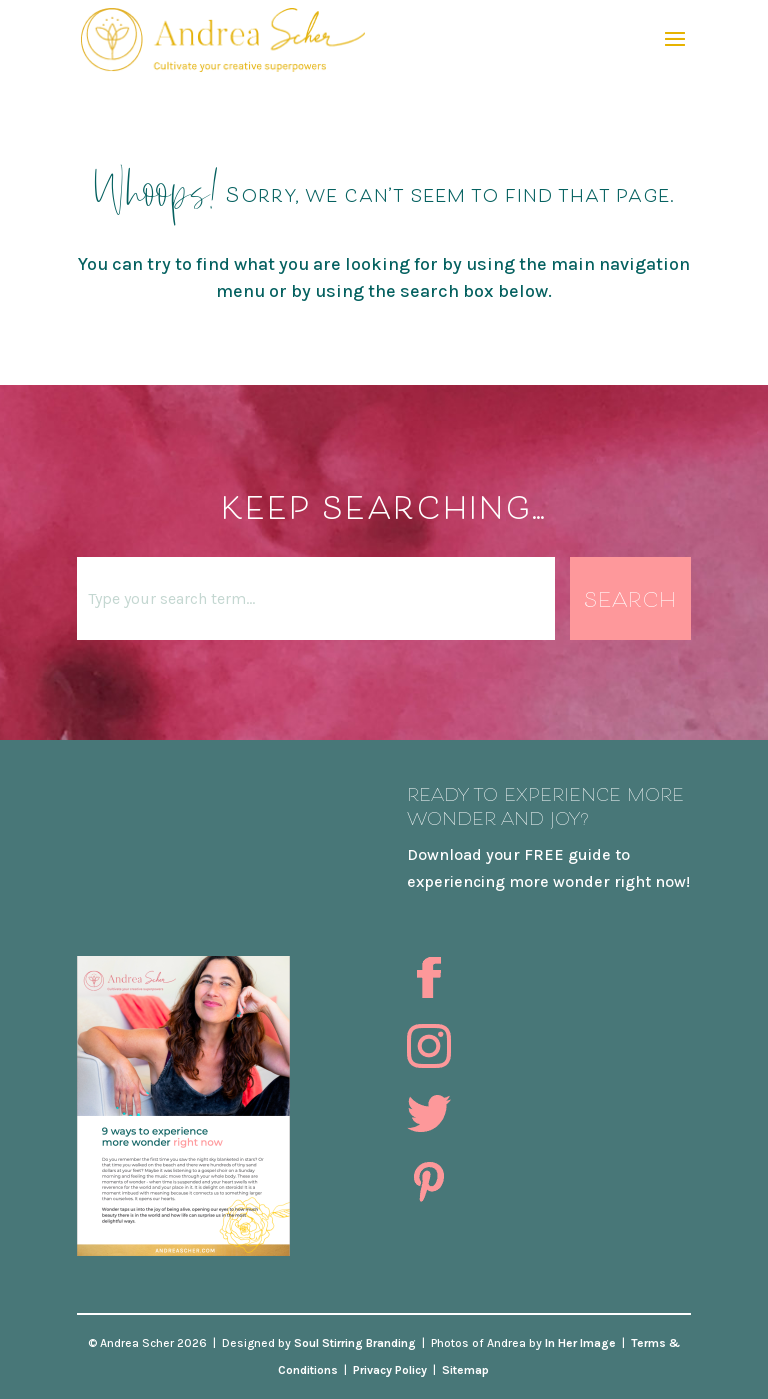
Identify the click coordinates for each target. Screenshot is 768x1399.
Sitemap (465, 1370)
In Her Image (580, 1343)
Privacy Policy (390, 1370)
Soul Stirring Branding (355, 1343)
